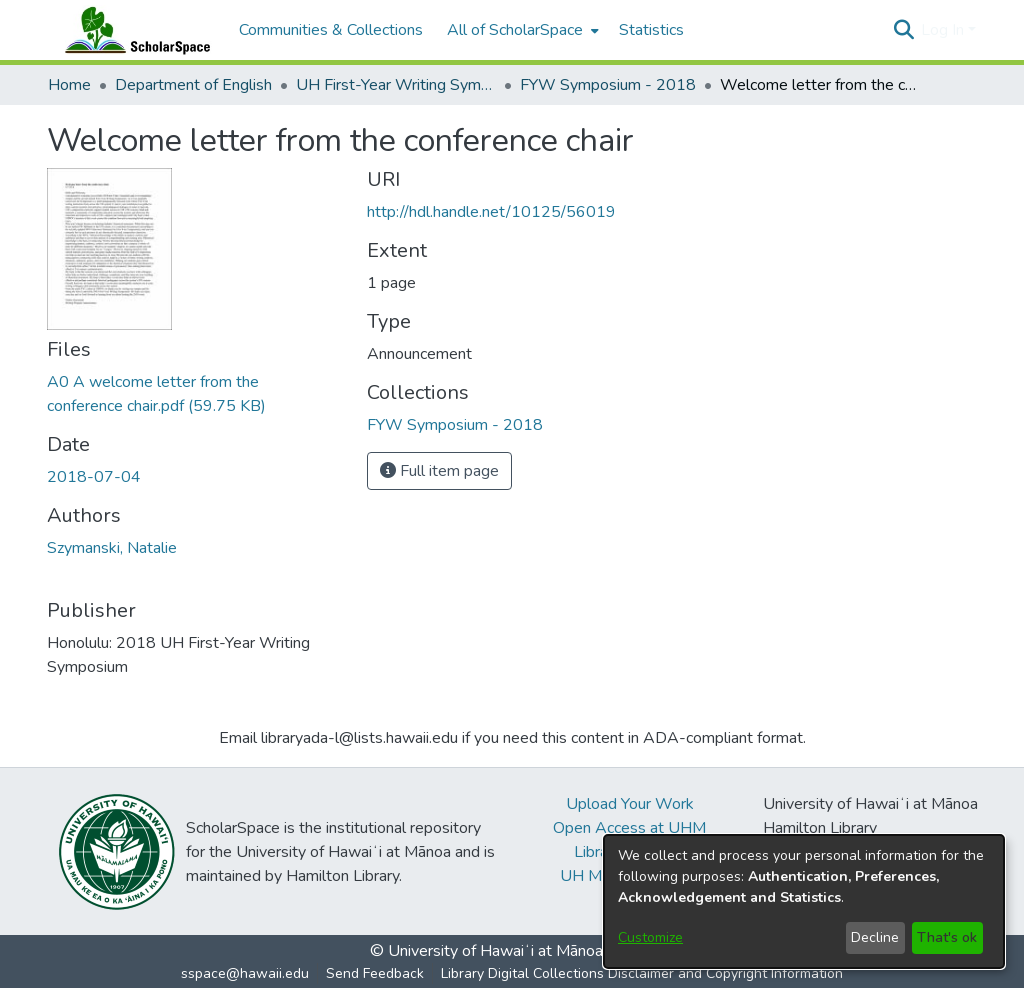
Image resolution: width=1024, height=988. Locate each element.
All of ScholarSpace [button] (515, 30)
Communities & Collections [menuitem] (331, 30)
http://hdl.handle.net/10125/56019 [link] (491, 212)
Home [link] (69, 85)
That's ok (947, 937)
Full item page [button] (439, 471)
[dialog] (804, 901)
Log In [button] (944, 30)
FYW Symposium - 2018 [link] (608, 85)
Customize (650, 937)
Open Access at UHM (629, 828)
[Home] (133, 30)
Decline (875, 937)
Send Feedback (375, 973)
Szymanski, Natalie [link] (112, 548)
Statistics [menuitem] (651, 30)
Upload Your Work (630, 804)
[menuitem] (521, 30)
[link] (455, 425)
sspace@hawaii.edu (245, 973)
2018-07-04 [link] (94, 477)
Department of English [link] (193, 85)
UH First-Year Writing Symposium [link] (396, 85)
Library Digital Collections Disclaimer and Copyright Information (642, 973)
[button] (903, 30)
